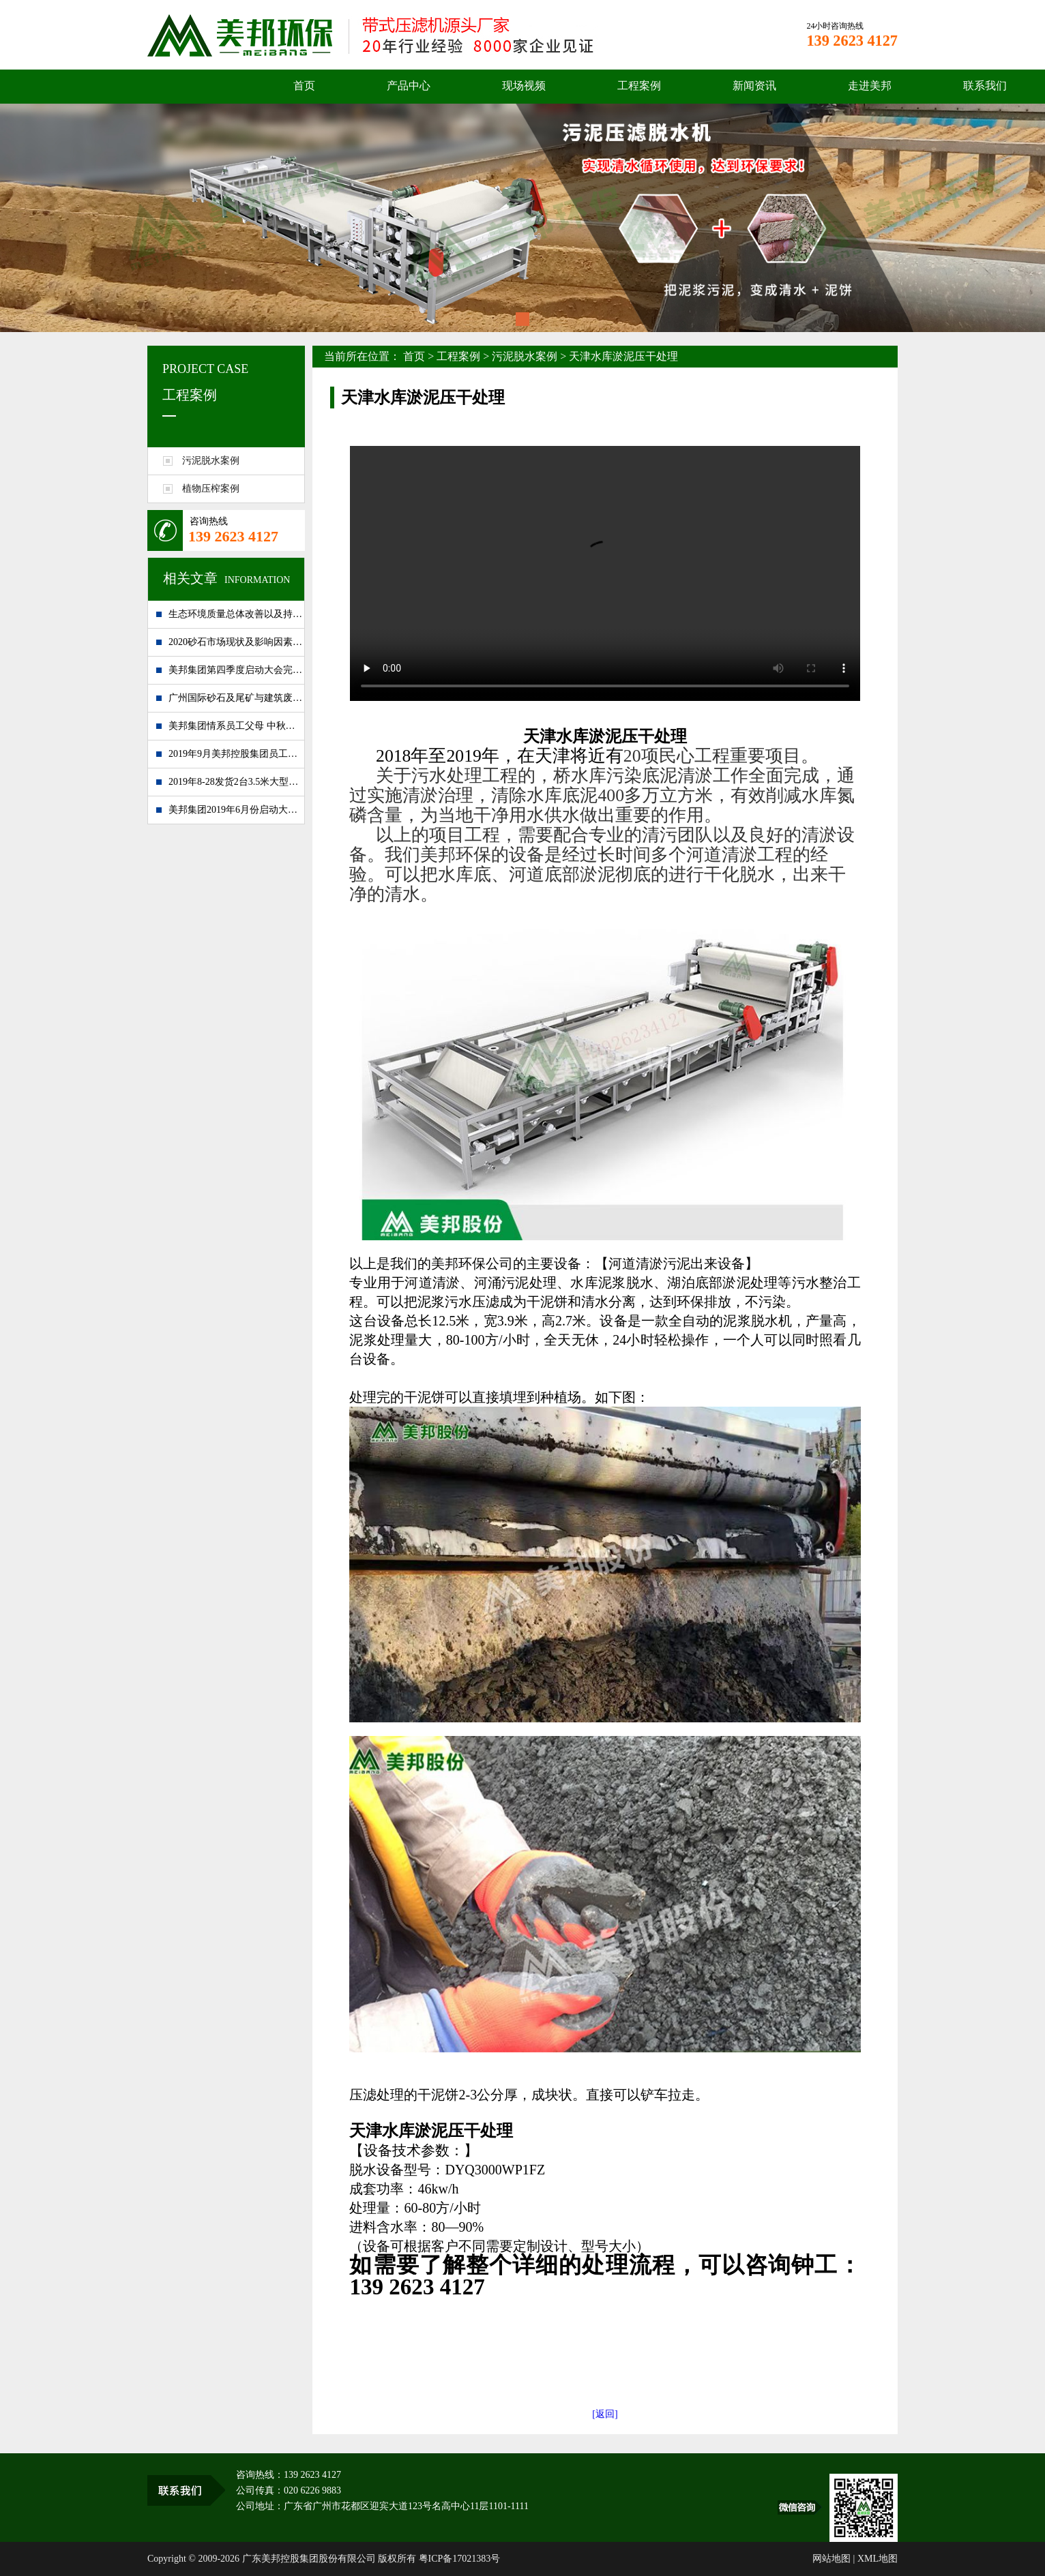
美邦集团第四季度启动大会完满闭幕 (236, 670)
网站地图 (831, 2558)
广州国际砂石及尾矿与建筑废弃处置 (236, 698)
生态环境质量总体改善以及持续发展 (236, 614)
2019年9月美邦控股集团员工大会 (236, 754)
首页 (304, 85)
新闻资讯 (754, 85)
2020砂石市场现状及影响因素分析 (236, 642)
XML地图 (877, 2558)
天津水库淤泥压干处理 (623, 356)
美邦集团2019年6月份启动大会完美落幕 (236, 810)
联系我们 (985, 85)
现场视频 (524, 85)
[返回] (604, 2414)
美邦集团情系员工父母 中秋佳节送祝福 (236, 726)
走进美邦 (870, 85)
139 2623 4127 (233, 536)
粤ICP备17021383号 (460, 2558)
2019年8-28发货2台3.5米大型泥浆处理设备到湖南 (236, 782)
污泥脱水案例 (524, 356)
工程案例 (639, 85)
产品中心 (408, 85)
